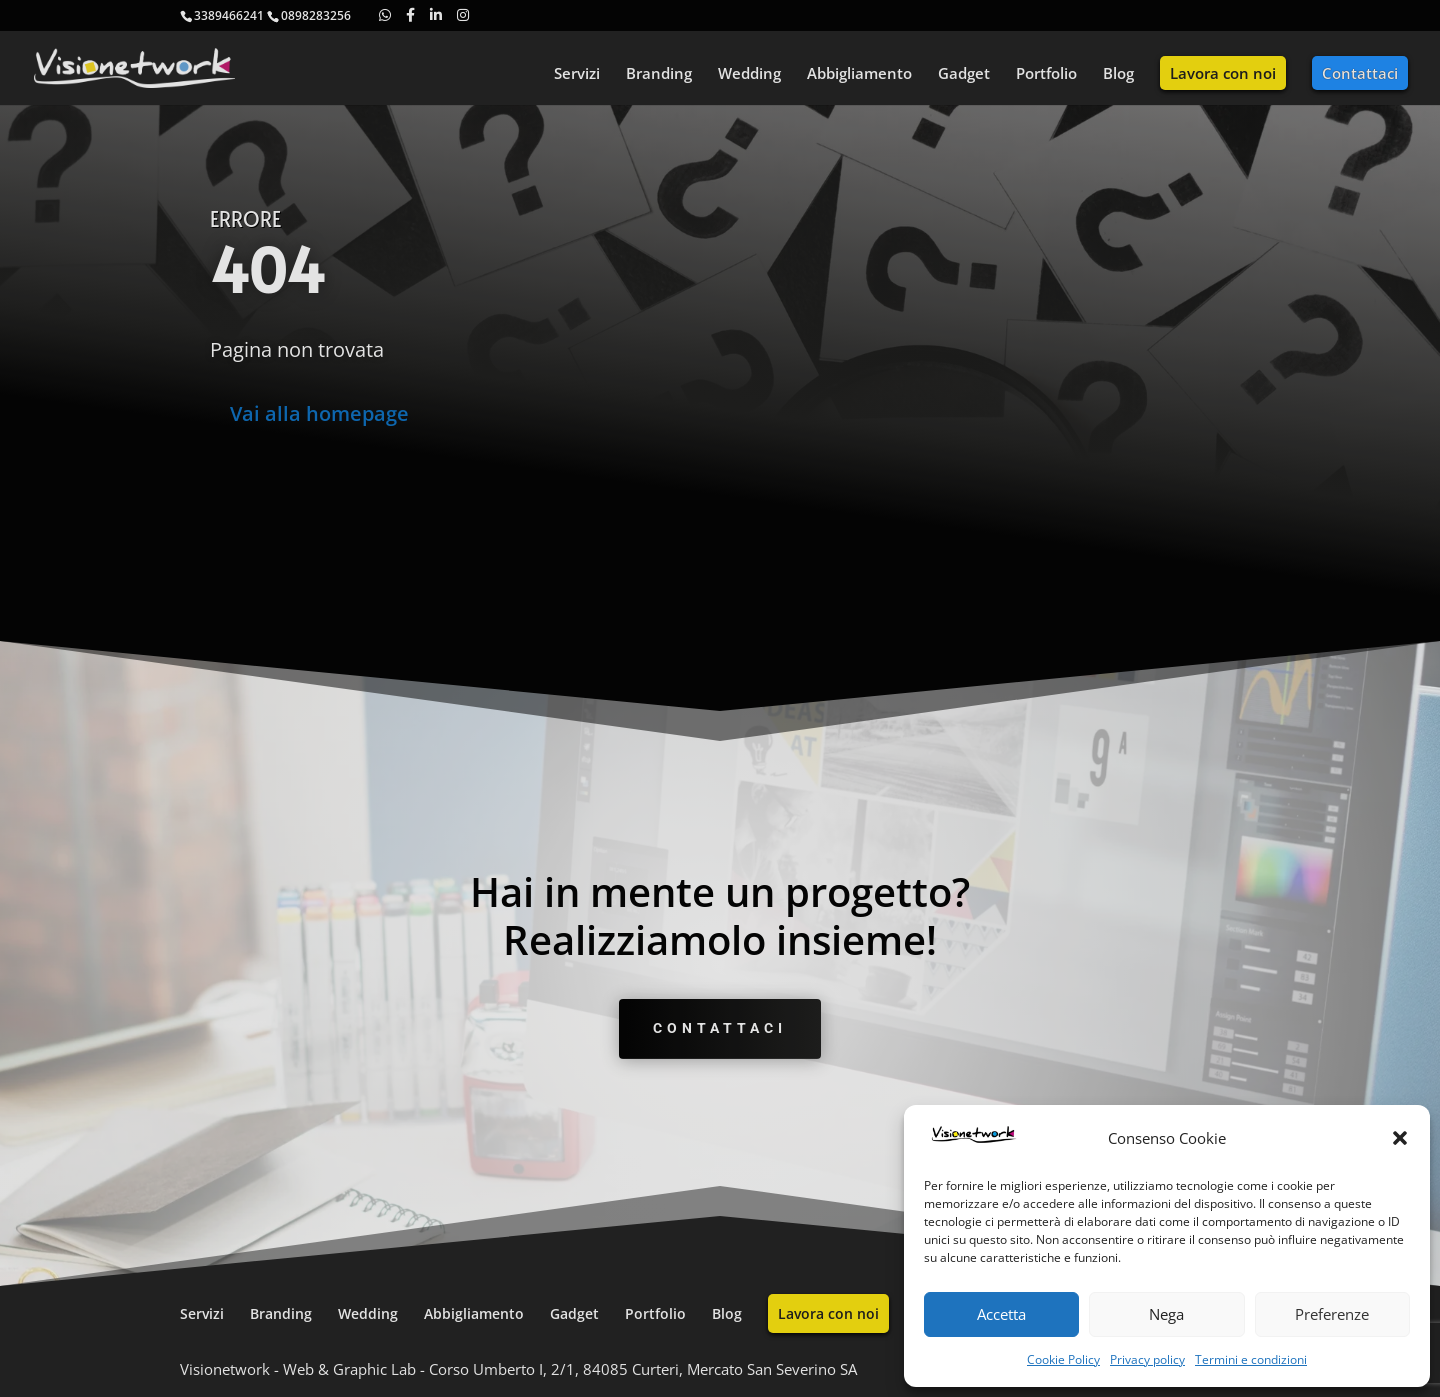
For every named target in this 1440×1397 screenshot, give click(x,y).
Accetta (1001, 1314)
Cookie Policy (1063, 1359)
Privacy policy (1147, 1359)
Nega (1166, 1314)
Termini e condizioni (1251, 1359)
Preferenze (1332, 1314)
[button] (1400, 1138)
